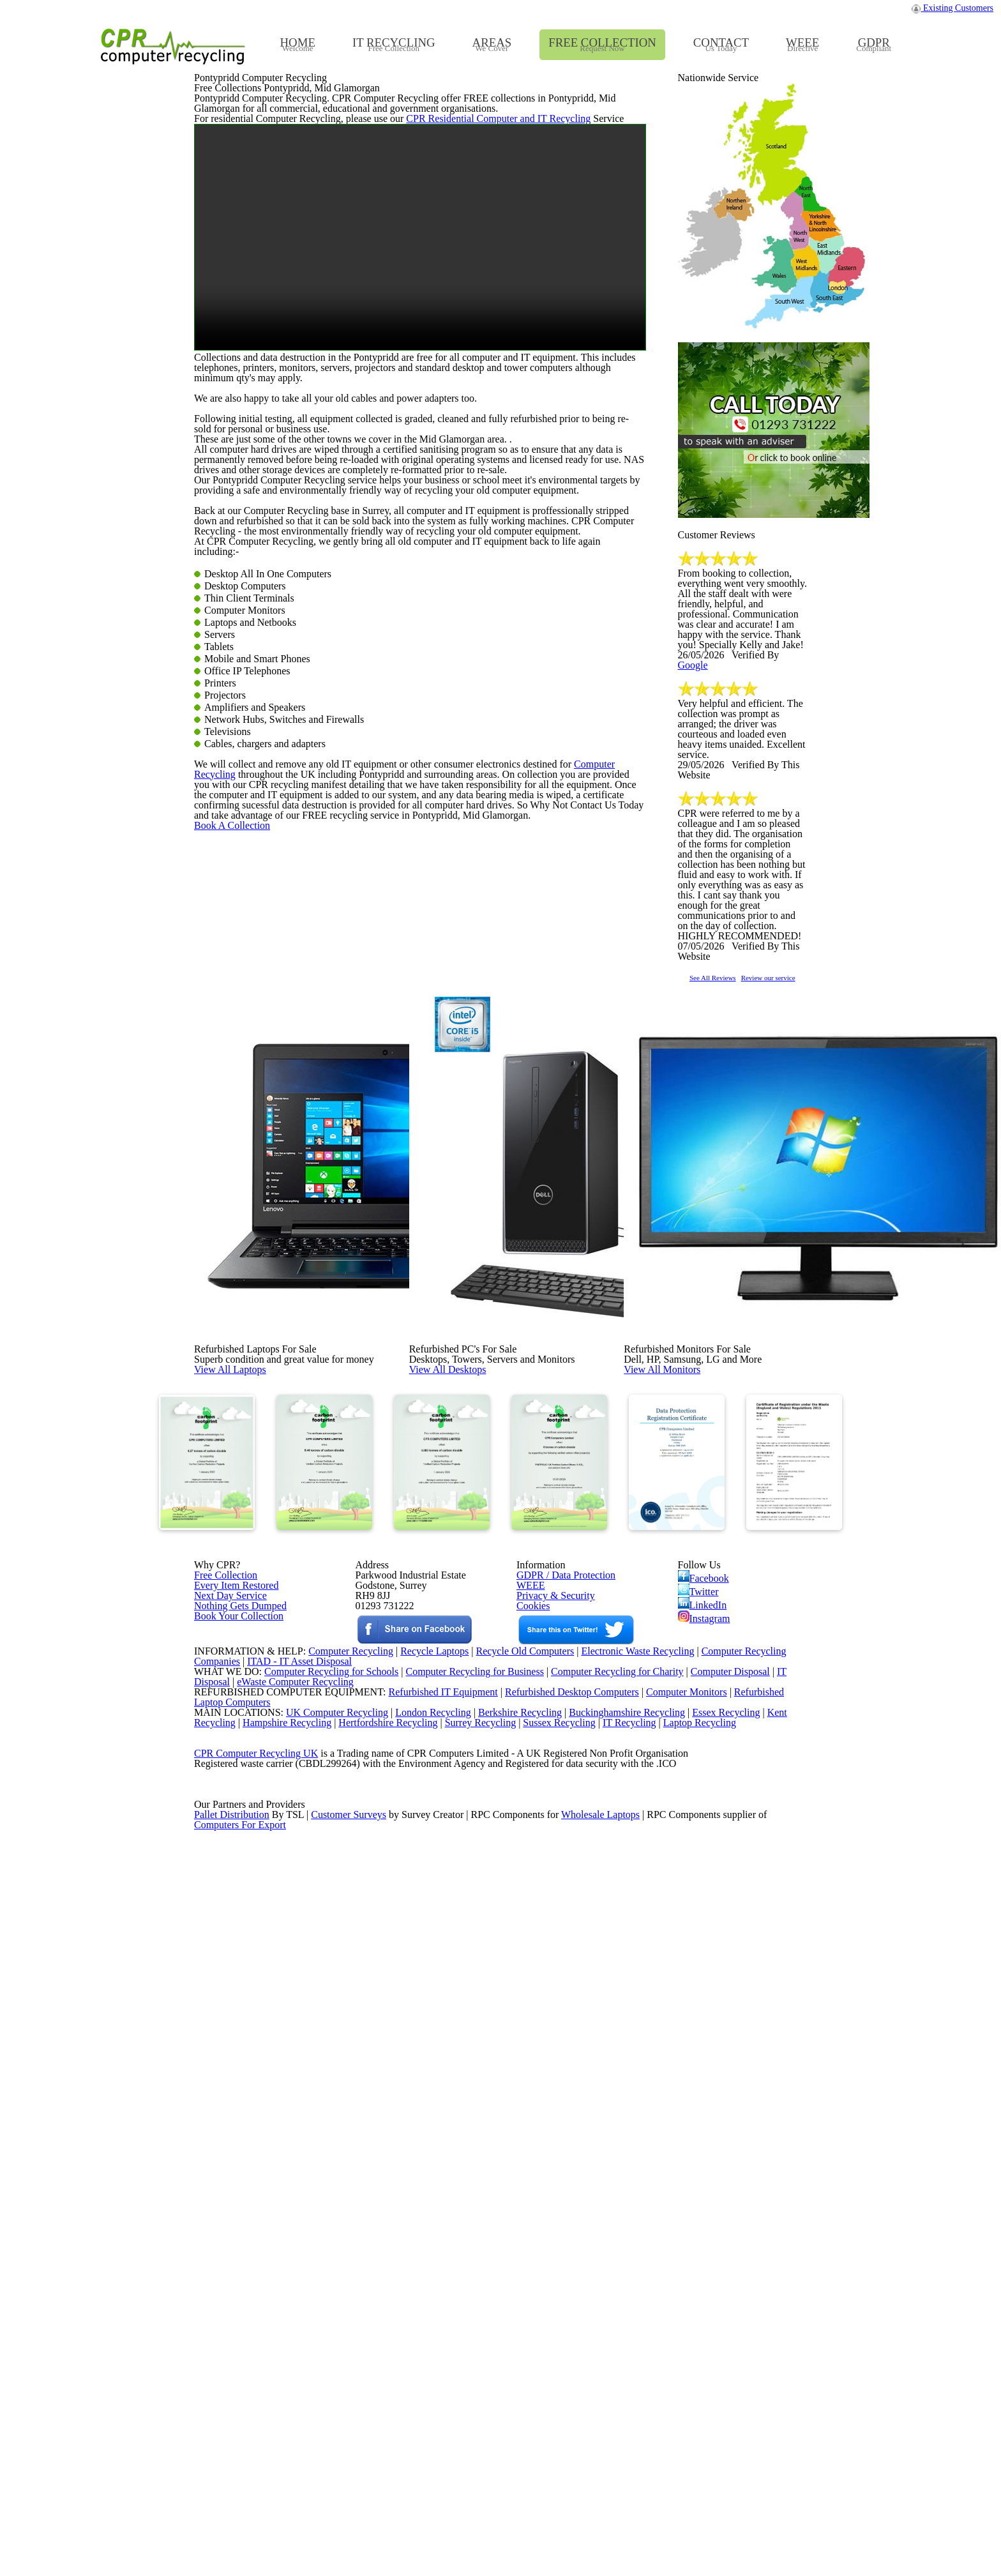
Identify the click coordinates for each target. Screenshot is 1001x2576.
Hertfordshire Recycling (397, 2377)
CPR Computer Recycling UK (255, 2426)
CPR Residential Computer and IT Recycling (469, 398)
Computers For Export (240, 2541)
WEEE (526, 2090)
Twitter (699, 2094)
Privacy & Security (549, 2106)
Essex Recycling (727, 2361)
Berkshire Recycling (512, 2361)
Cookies (532, 2122)
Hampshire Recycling (291, 2377)
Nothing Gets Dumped (235, 2122)
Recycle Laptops (424, 2263)
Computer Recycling (579, 1295)
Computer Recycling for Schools (324, 2295)
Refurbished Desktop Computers (549, 2328)
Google (786, 960)
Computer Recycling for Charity (622, 2295)
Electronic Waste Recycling (639, 2263)
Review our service (811, 1295)
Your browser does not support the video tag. (420, 530)
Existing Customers (953, 11)
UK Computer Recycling (324, 2361)
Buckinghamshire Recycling (624, 2361)
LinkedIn (702, 2112)
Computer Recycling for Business (474, 2295)
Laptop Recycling (721, 2377)
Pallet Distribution (232, 2525)
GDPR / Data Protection (559, 2073)
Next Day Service (225, 2106)
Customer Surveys (349, 2525)
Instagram (705, 2131)
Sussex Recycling (576, 2377)
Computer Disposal (738, 2295)
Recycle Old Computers (520, 2263)
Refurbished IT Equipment (416, 2328)
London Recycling (422, 2361)
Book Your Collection (235, 2167)
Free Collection (223, 2073)
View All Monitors (690, 1742)
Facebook (706, 2075)
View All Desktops (476, 1742)
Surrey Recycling (493, 2377)
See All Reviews (729, 1295)
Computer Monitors (669, 2328)
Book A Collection (252, 1413)
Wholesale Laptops (609, 2525)
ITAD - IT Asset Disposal (301, 2279)
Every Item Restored (231, 2090)
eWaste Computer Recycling (300, 2312)
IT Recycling (649, 2377)
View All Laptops (257, 1742)
